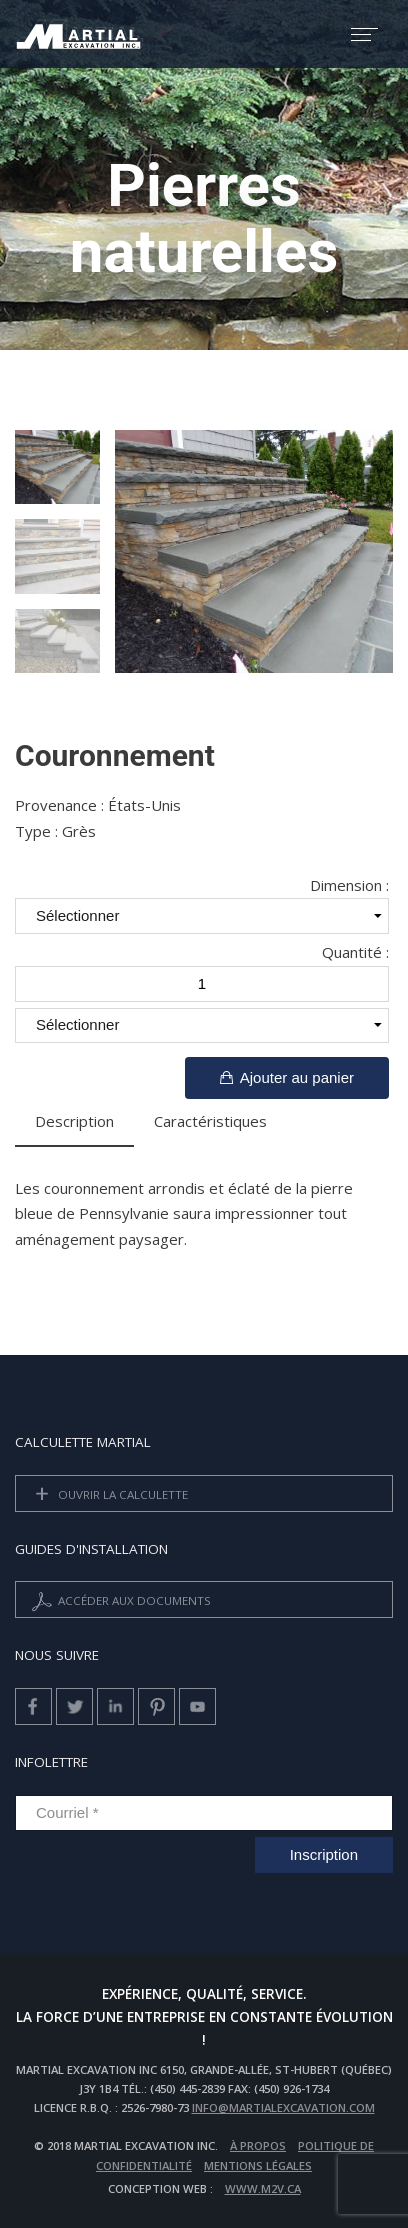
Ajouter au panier (287, 1077)
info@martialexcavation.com (283, 2107)
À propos (258, 2145)
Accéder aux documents (119, 1601)
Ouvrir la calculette (108, 1495)
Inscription (324, 1854)
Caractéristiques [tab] (210, 1121)
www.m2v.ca (263, 2188)
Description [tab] (74, 1121)
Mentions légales (258, 2165)
